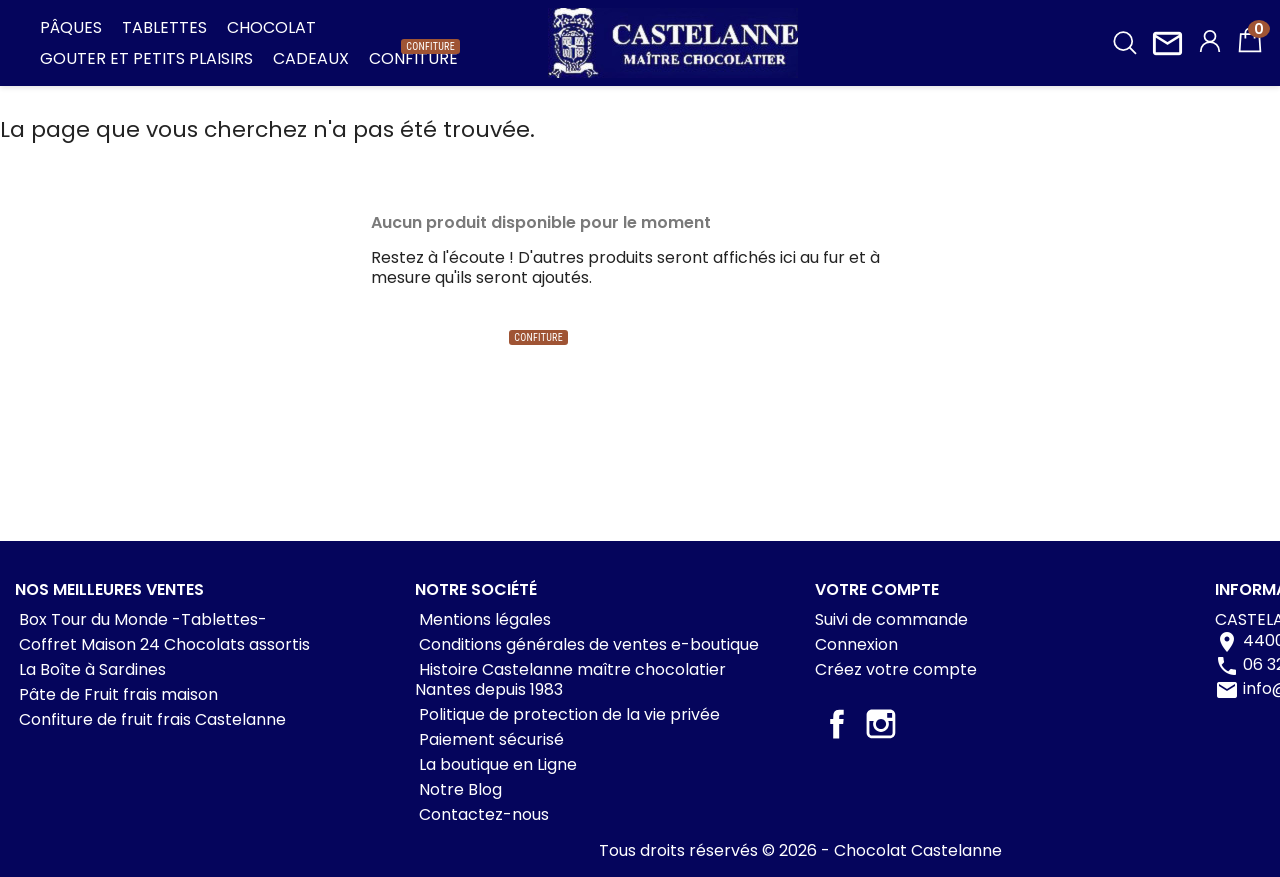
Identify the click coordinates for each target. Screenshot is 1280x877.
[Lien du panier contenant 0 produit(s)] (1250, 49)
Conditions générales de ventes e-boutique (587, 644)
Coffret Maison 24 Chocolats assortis (162, 644)
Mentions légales (483, 619)
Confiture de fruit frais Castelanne (150, 719)
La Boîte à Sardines (90, 669)
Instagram (881, 724)
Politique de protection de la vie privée (567, 714)
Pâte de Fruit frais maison (116, 694)
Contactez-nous (482, 814)
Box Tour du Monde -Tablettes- (141, 619)
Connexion (856, 644)
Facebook (837, 724)
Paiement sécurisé (489, 739)
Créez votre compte (896, 669)
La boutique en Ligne (496, 764)
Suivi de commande (891, 619)
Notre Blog (458, 789)
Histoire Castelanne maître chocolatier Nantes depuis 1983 (570, 679)
